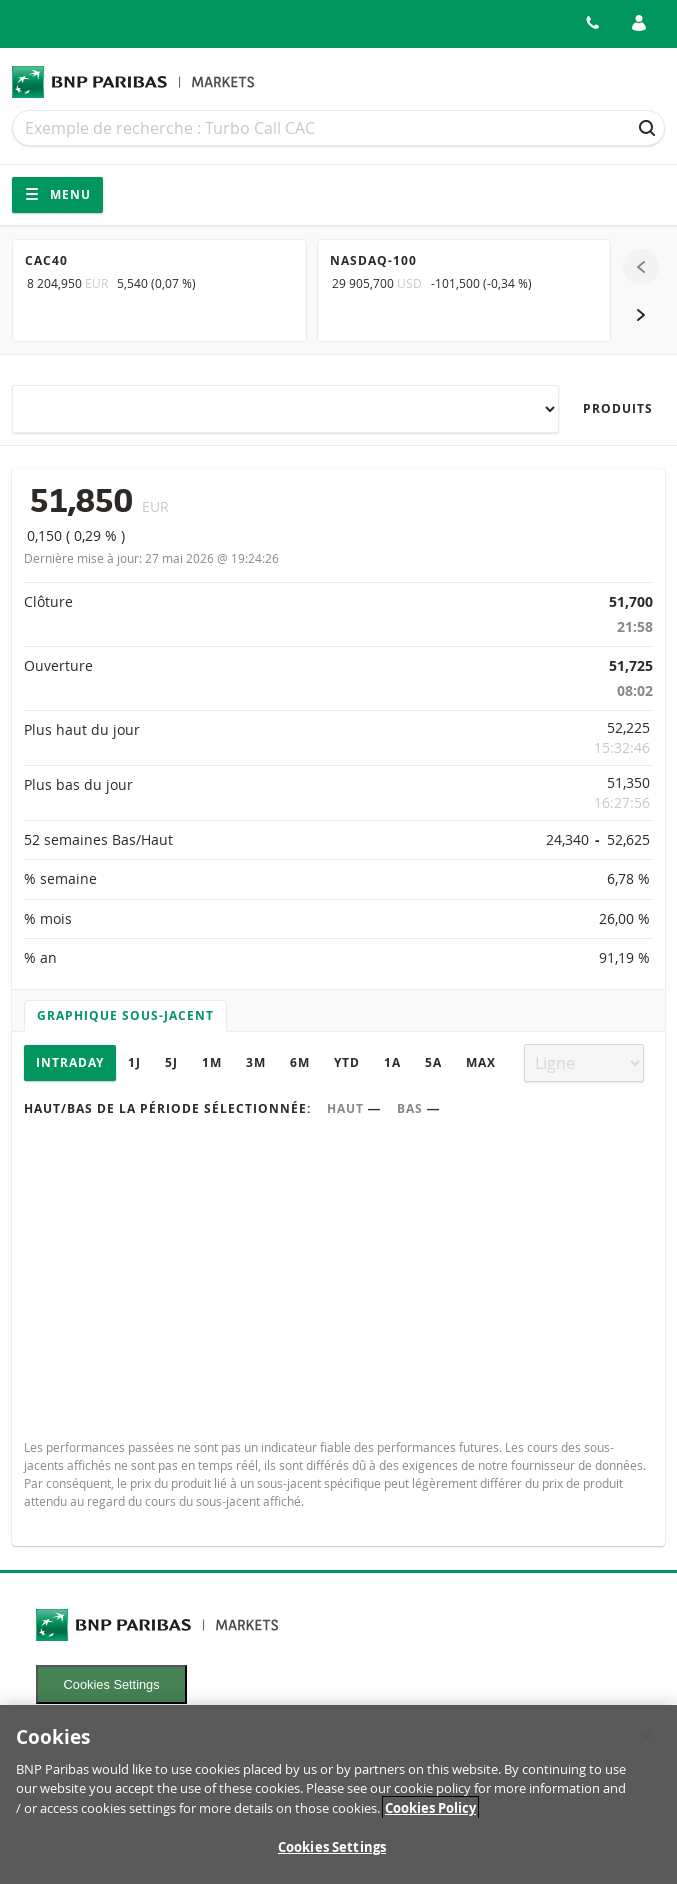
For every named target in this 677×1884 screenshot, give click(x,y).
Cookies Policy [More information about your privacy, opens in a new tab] (430, 1819)
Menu (57, 194)
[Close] (645, 1748)
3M (256, 1062)
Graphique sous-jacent (125, 1015)
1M (212, 1062)
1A (392, 1062)
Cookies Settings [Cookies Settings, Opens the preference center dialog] (332, 1859)
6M (300, 1062)
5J (171, 1062)
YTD (347, 1062)
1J (134, 1062)
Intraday (70, 1062)
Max (481, 1062)
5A (433, 1062)
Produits (618, 408)
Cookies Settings (112, 1684)
